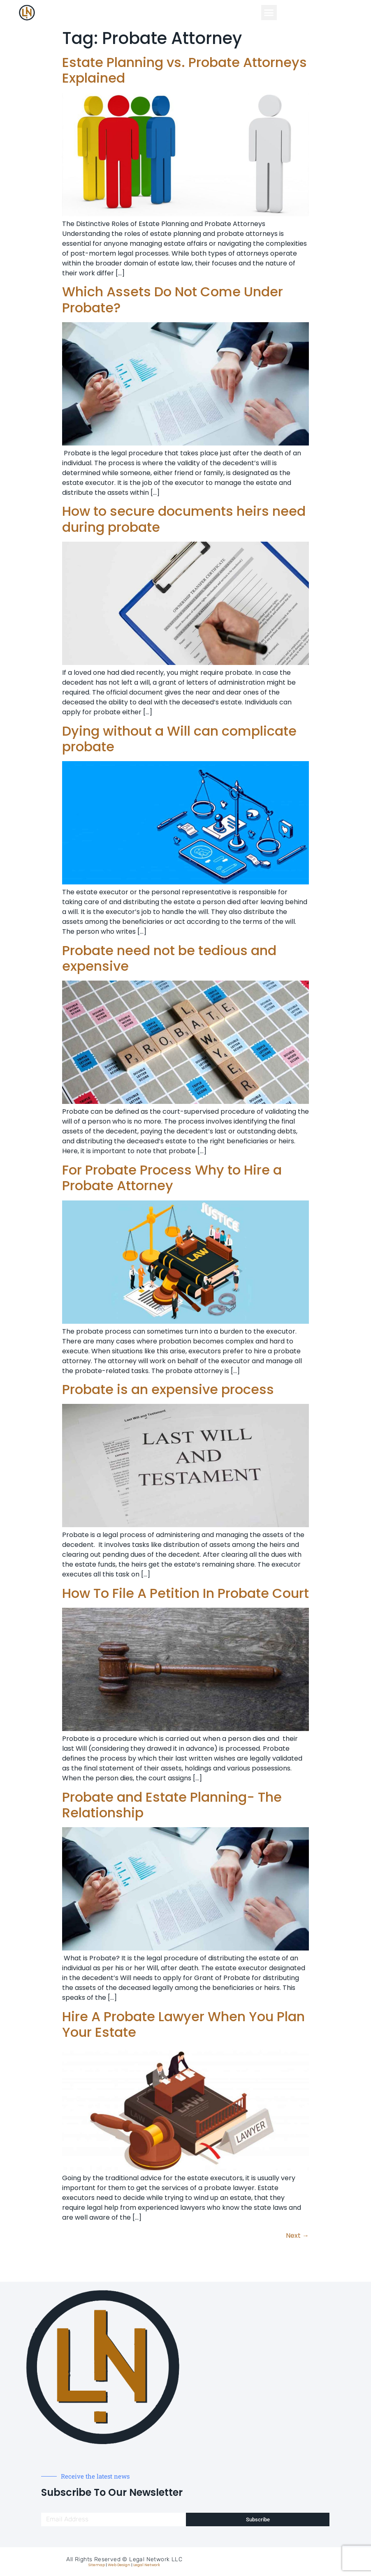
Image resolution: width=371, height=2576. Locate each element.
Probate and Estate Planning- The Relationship (172, 1805)
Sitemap (96, 2564)
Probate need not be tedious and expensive (169, 958)
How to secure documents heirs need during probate (184, 519)
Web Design (119, 2564)
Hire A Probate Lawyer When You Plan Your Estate (183, 2024)
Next (297, 2235)
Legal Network (146, 2564)
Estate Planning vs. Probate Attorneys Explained (184, 70)
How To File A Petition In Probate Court (185, 1593)
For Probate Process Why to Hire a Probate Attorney (172, 1178)
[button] (269, 13)
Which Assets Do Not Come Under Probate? (172, 299)
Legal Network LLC (155, 2559)
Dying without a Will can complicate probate (179, 739)
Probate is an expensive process (168, 1389)
